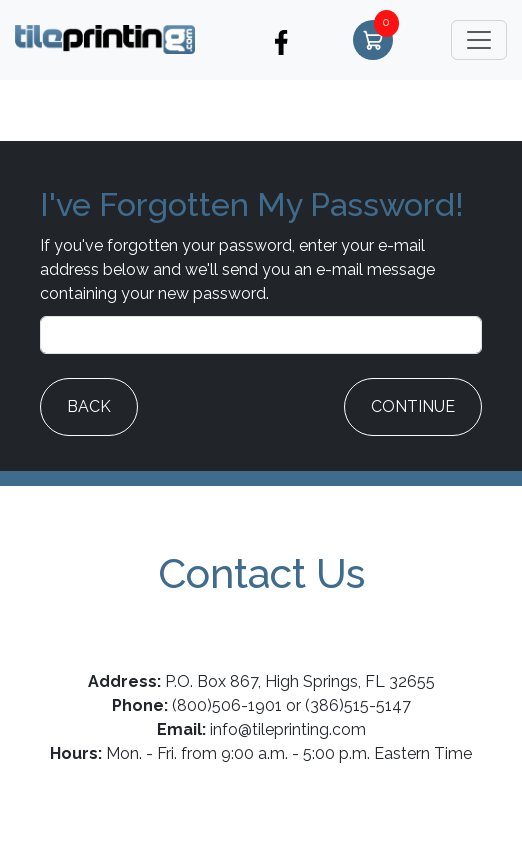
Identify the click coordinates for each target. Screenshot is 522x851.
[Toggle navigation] (479, 40)
